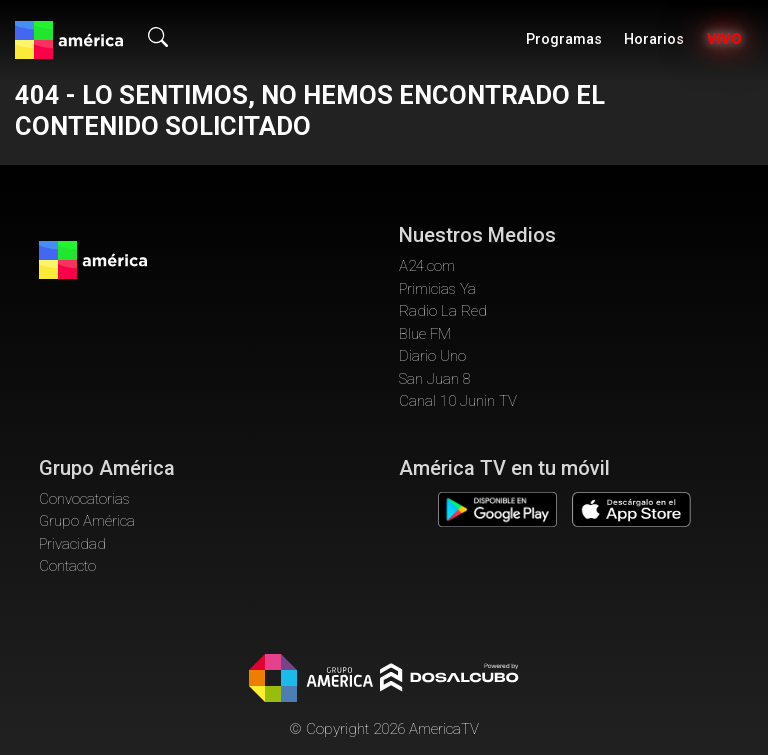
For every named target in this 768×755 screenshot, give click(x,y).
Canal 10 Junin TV (458, 401)
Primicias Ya (437, 289)
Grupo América (87, 521)
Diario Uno (432, 356)
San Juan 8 (435, 379)
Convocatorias (84, 499)
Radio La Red (443, 311)
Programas (564, 39)
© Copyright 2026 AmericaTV (384, 729)
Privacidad (72, 544)
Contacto (67, 566)
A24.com (427, 266)
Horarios (654, 39)
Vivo (724, 39)
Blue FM (425, 334)
